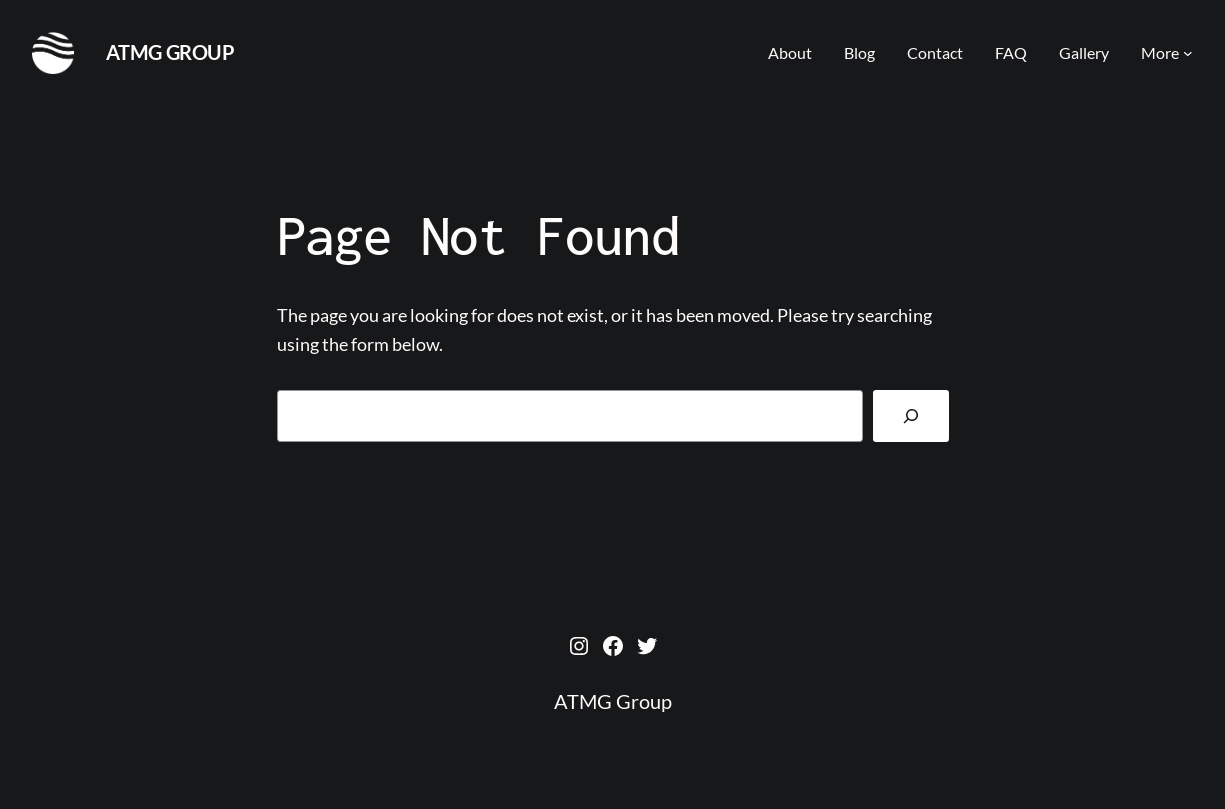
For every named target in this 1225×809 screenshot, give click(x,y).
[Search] (910, 416)
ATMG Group (170, 52)
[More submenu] (1188, 53)
